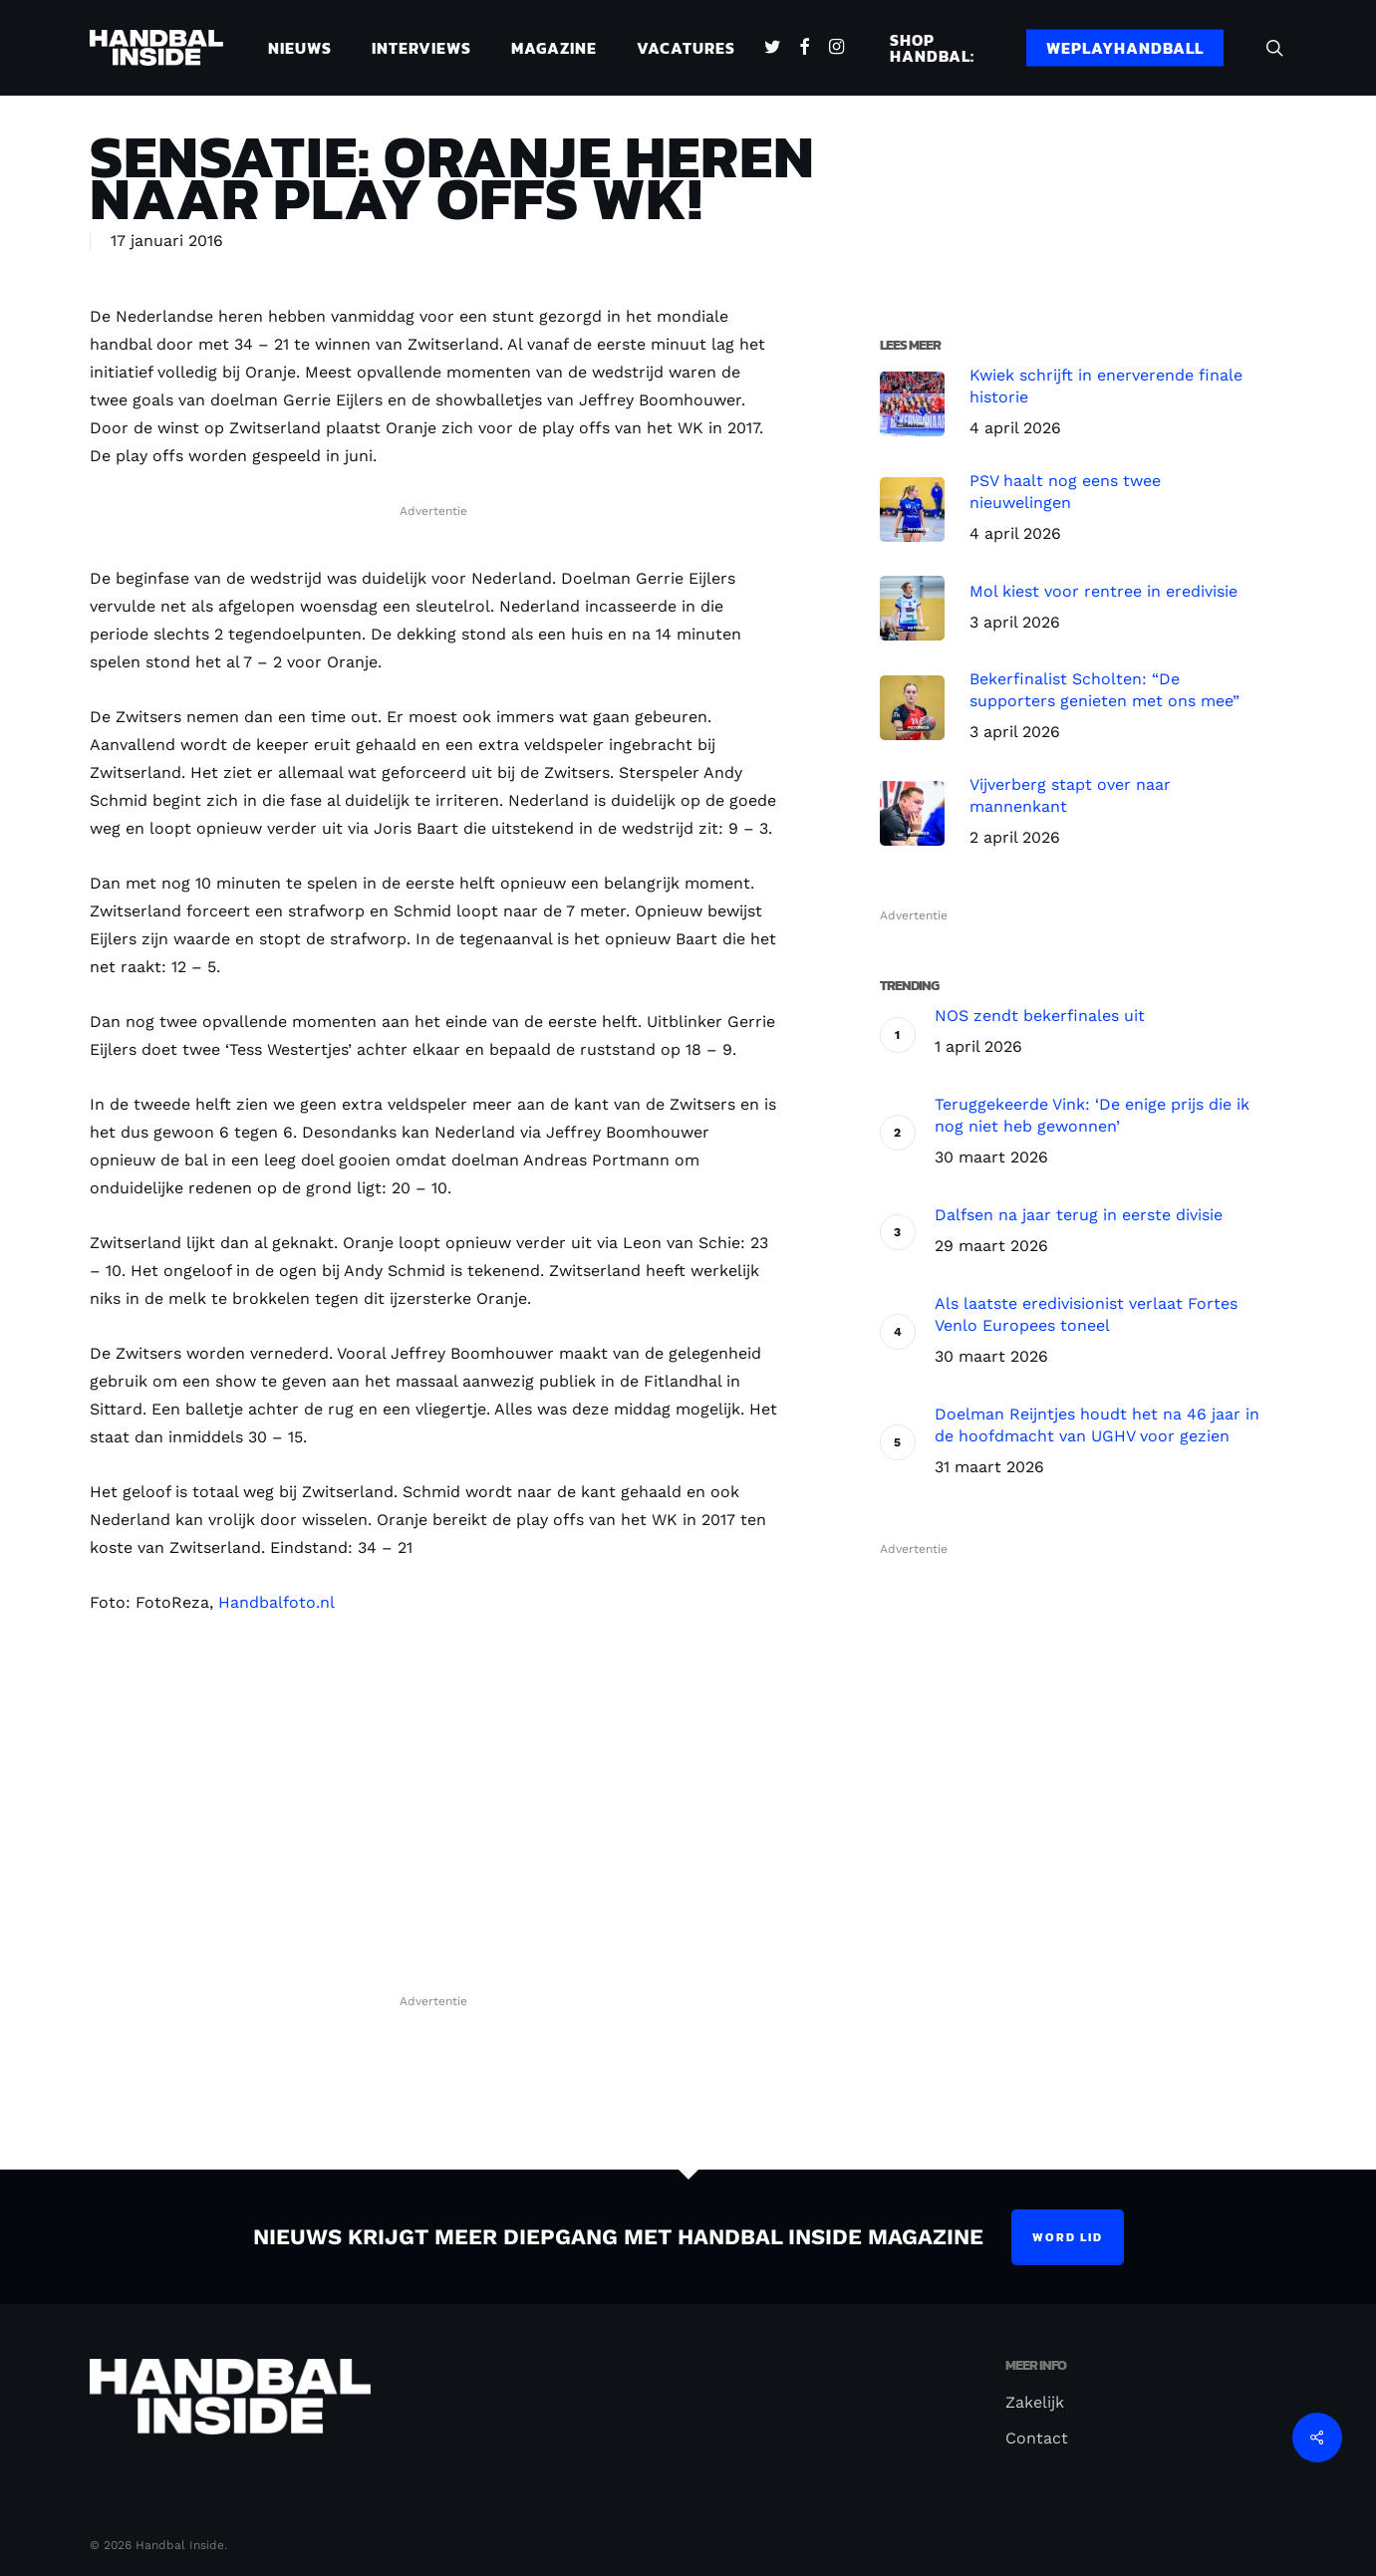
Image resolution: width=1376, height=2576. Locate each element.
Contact (1036, 2438)
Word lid (1067, 2237)
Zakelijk (1034, 2402)
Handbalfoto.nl (276, 1602)
